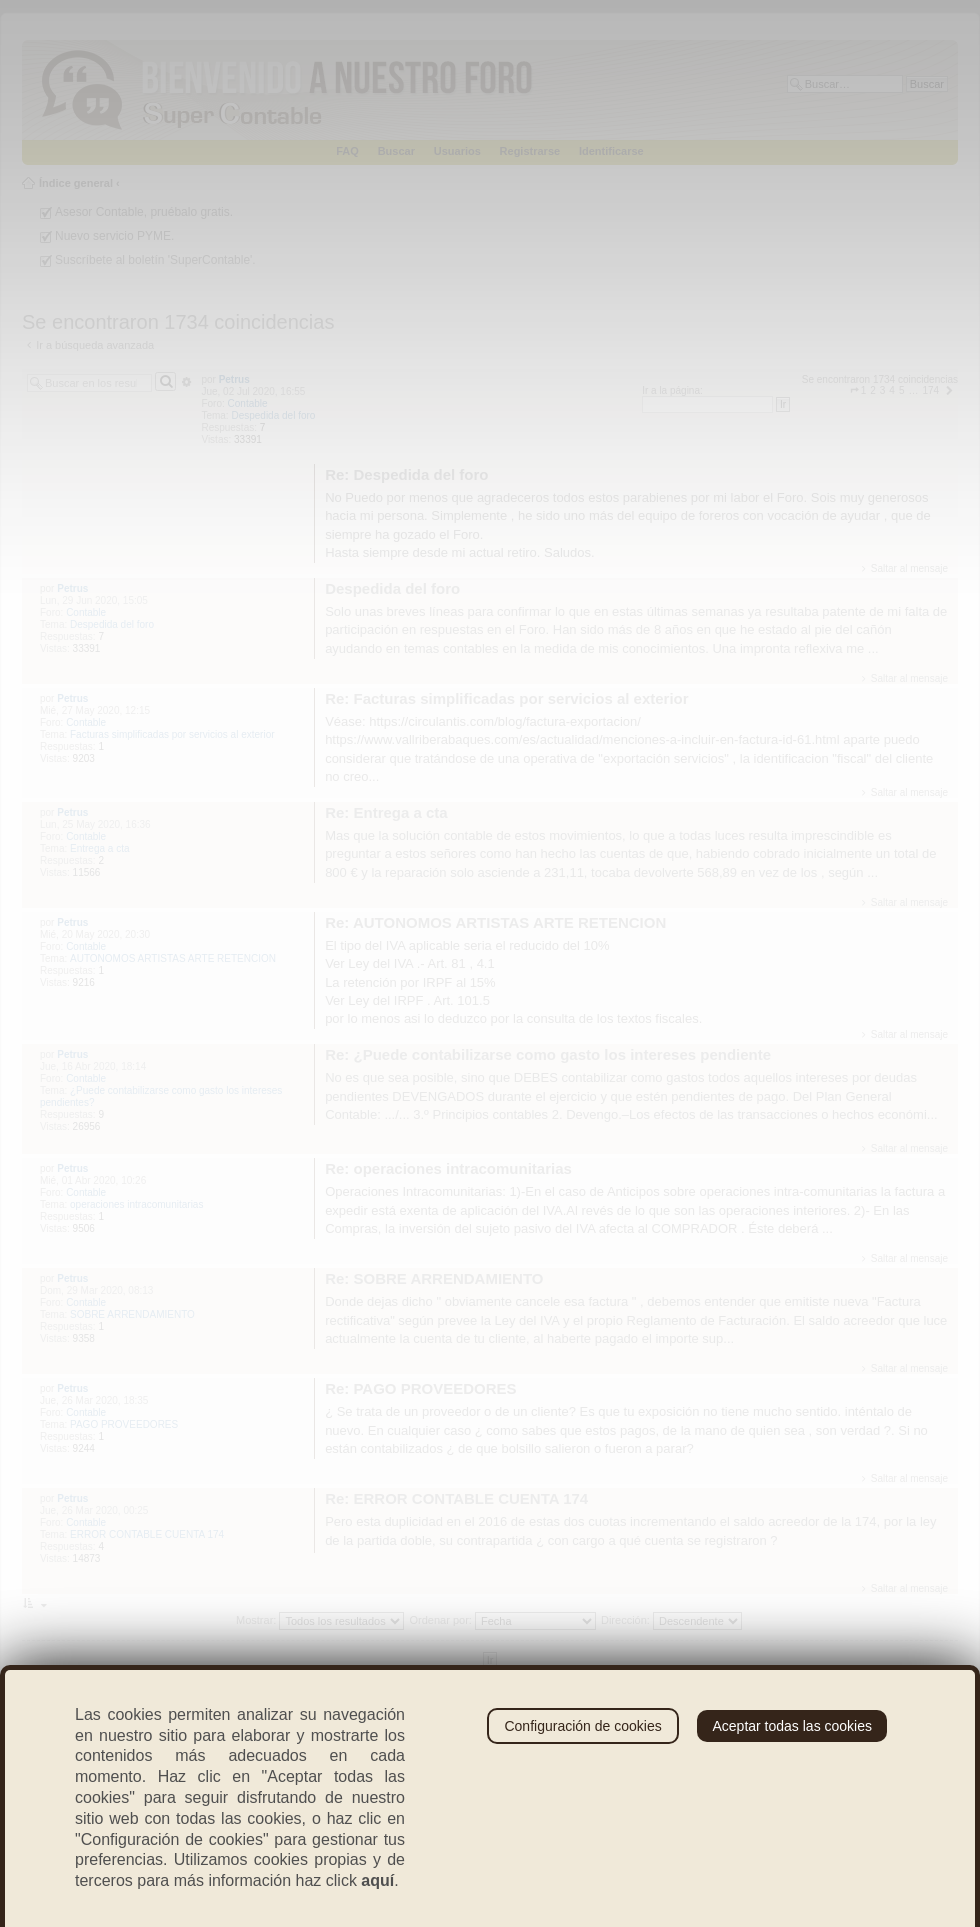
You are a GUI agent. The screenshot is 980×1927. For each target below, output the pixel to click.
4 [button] (892, 390)
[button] (854, 390)
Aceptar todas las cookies (792, 1726)
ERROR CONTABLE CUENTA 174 (147, 1534)
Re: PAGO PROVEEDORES (420, 1388)
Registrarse (530, 151)
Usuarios (457, 151)
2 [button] (873, 390)
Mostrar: (320, 1620)
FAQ (347, 151)
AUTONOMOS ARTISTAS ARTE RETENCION (173, 958)
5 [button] (902, 390)
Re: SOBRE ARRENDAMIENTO (434, 1278)
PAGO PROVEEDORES (124, 1424)
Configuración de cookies (582, 1726)
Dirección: (671, 1620)
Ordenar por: (503, 1620)
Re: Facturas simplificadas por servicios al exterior (507, 698)
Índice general (76, 183)
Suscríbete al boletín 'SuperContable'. (155, 260)
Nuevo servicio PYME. (114, 236)
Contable (248, 403)
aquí (377, 1880)
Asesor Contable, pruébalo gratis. (144, 212)
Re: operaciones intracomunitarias (448, 1168)
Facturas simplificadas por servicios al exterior (172, 734)
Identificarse (611, 151)
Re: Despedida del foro (406, 474)
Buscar (396, 151)
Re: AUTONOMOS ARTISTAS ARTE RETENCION (495, 922)
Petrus (234, 379)
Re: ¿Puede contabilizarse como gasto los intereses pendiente (548, 1054)
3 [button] (883, 390)
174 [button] (930, 390)
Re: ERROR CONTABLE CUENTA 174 (456, 1498)
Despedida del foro (273, 415)
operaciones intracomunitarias (136, 1204)
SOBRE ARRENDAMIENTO (132, 1314)
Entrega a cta (99, 848)
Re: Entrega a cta (386, 812)
